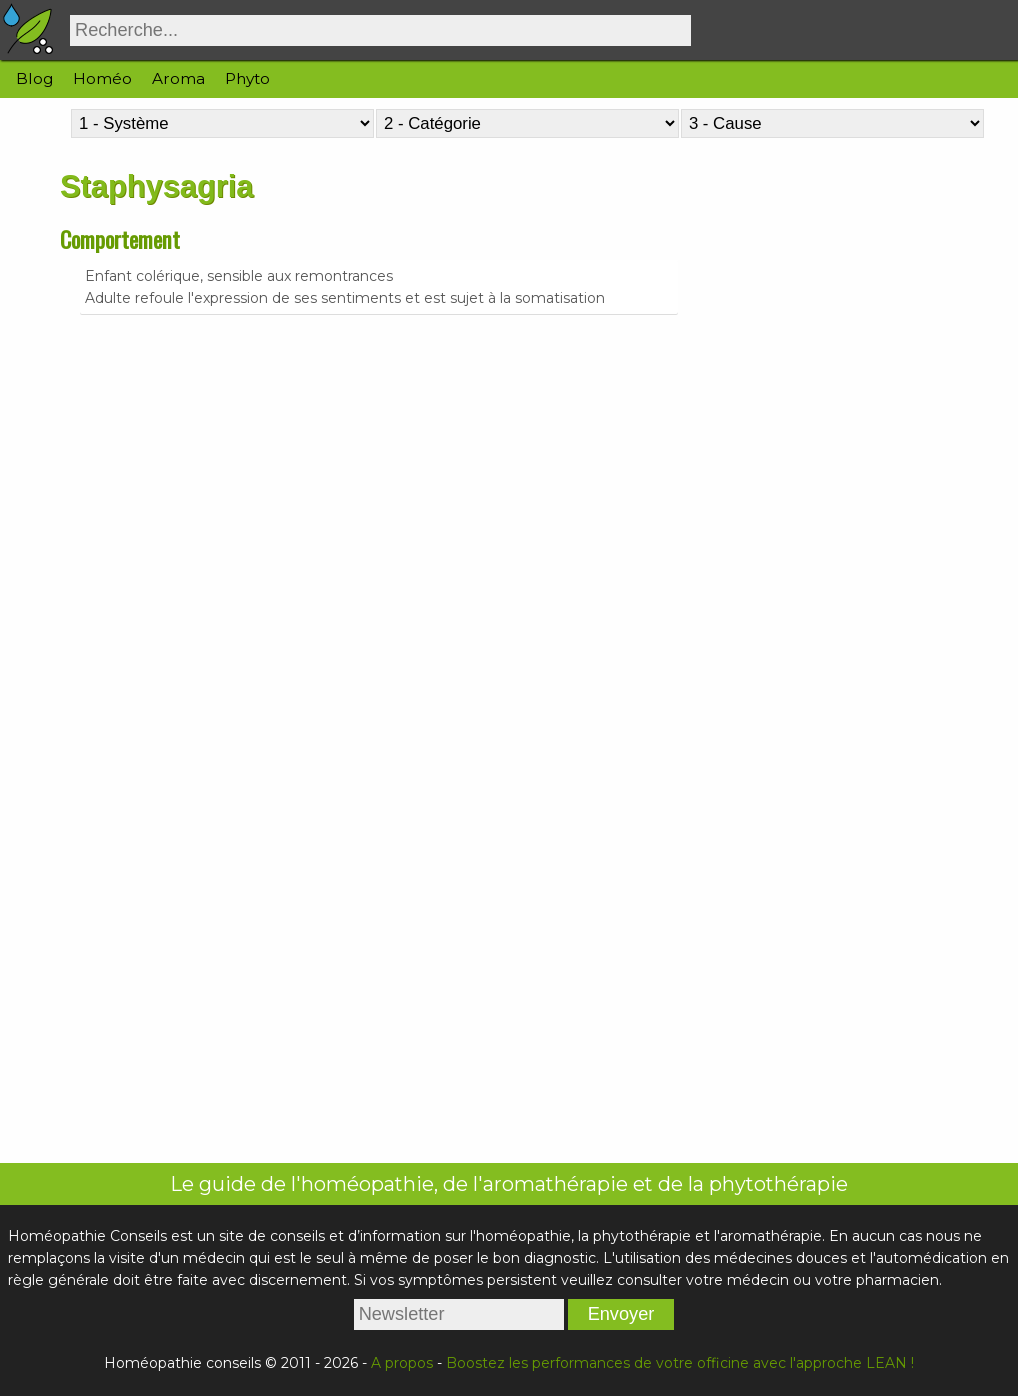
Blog (34, 78)
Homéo (102, 78)
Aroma (178, 78)
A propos (402, 1363)
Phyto (247, 78)
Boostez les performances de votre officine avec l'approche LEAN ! (680, 1363)
